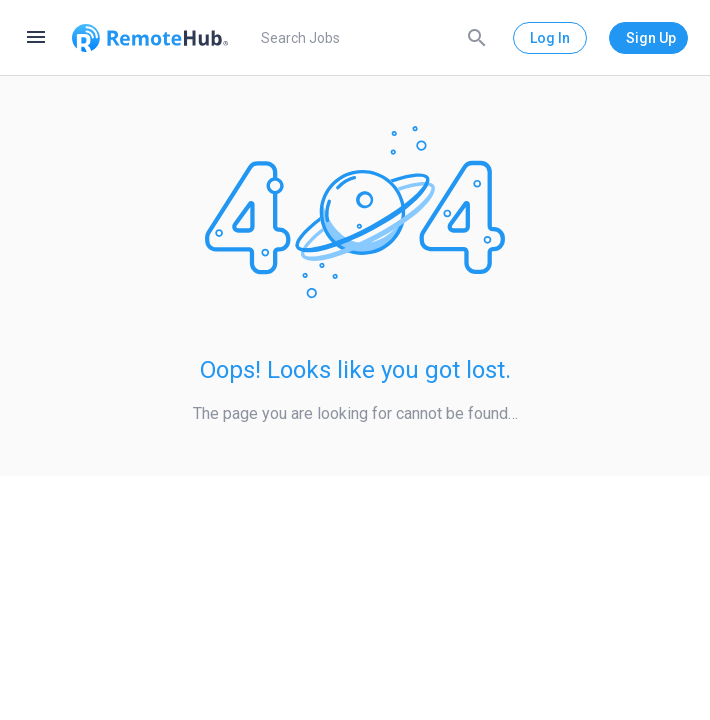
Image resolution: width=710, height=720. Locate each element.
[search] (370, 38)
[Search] (477, 37)
